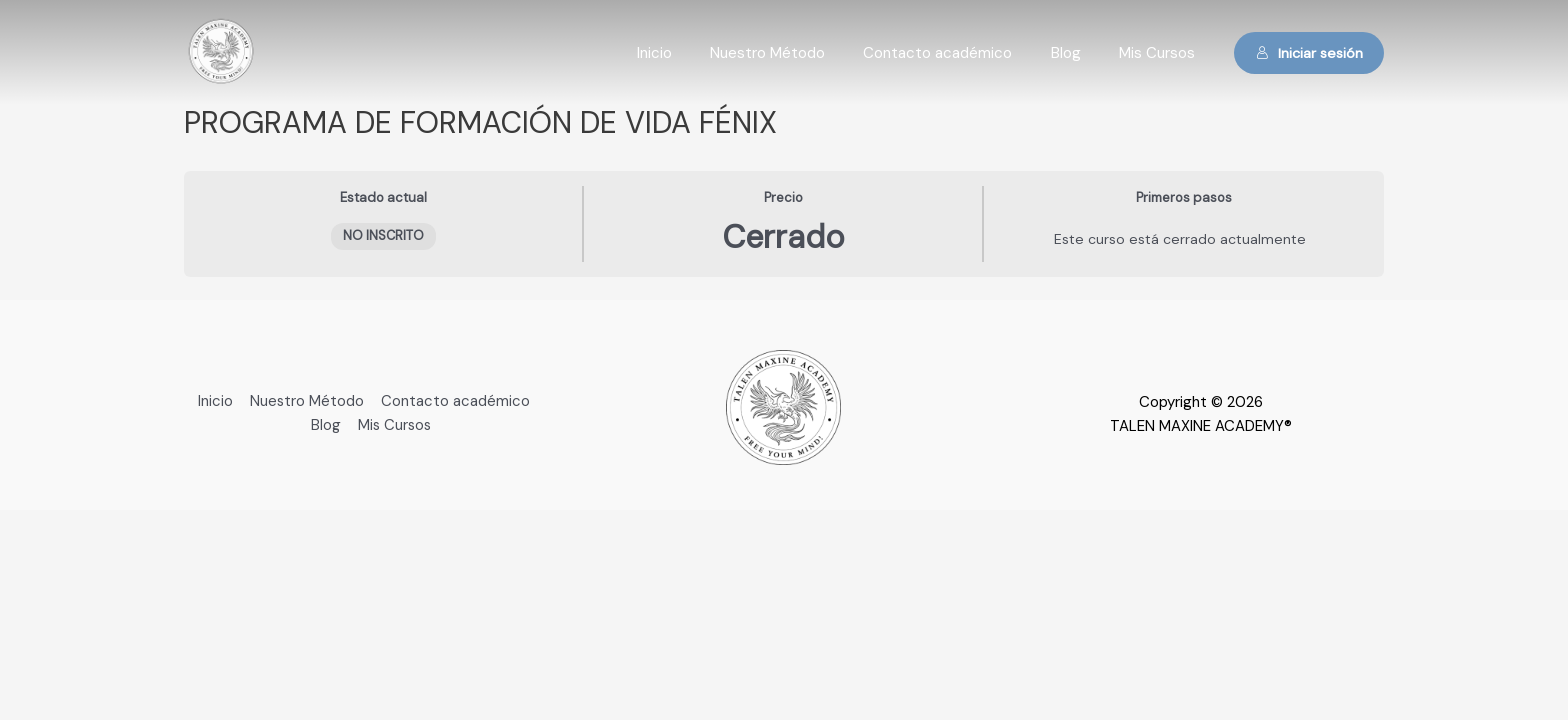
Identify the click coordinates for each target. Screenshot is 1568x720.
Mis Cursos (1161, 53)
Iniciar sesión (1309, 53)
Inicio (691, 53)
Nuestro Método (796, 53)
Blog (1078, 53)
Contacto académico (958, 53)
